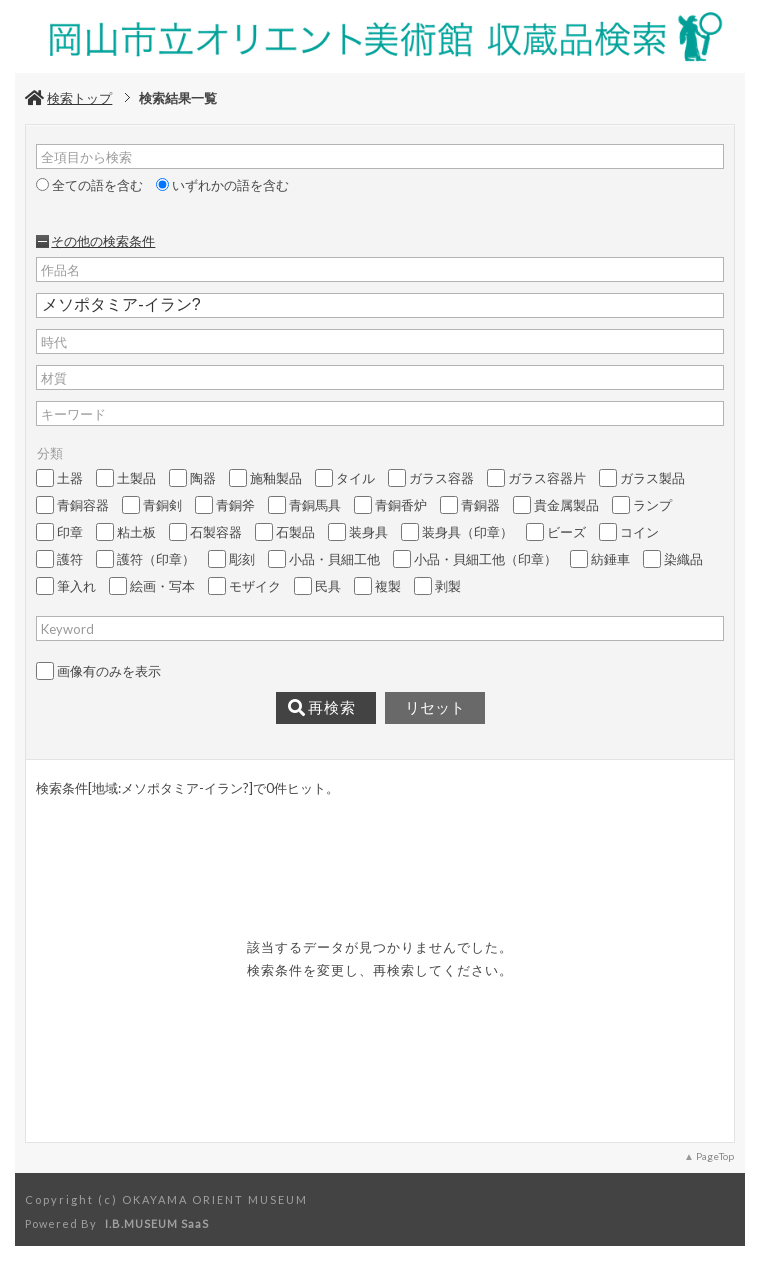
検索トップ (68, 98)
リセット (435, 708)
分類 (50, 453)
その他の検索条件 (103, 241)
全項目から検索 (86, 157)
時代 (54, 342)
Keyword (67, 629)
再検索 (322, 708)
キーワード (73, 414)
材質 (54, 378)
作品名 (60, 270)
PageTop (715, 1156)
